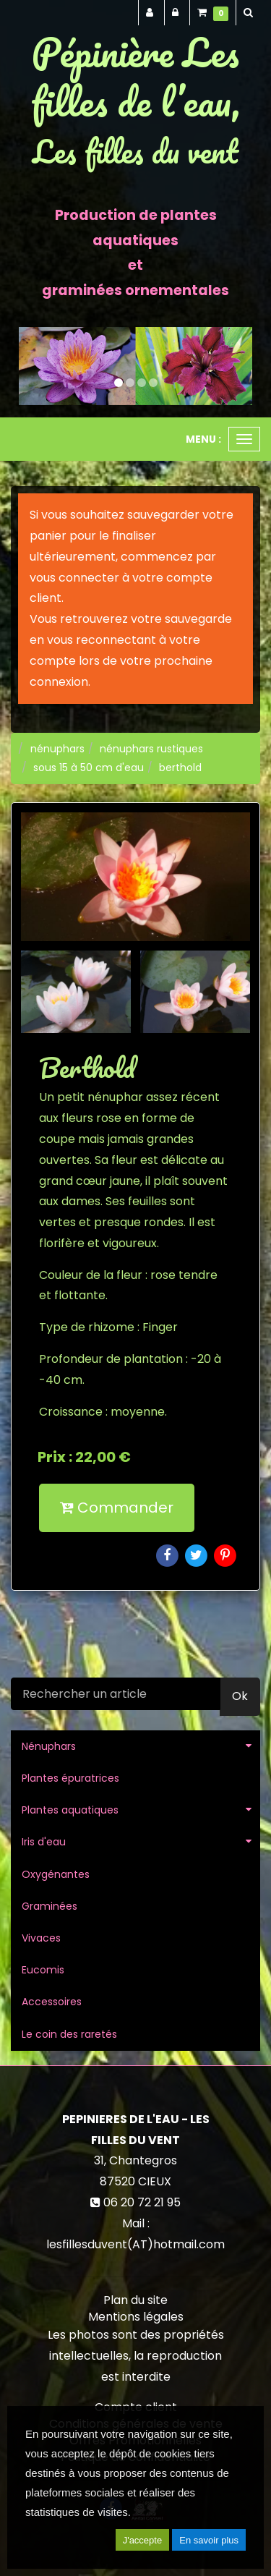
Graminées (49, 1906)
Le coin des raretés (69, 2034)
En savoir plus (208, 2540)
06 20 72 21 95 (142, 2202)
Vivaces (41, 1938)
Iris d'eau (44, 1842)
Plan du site (135, 2300)
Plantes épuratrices (70, 1778)
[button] (30, 366)
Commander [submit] (116, 1507)
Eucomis (43, 1970)
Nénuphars (49, 1746)
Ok (240, 1696)
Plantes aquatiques (70, 1810)
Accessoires (52, 2001)
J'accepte (143, 2540)
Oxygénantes (56, 1874)
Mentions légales (136, 2316)
